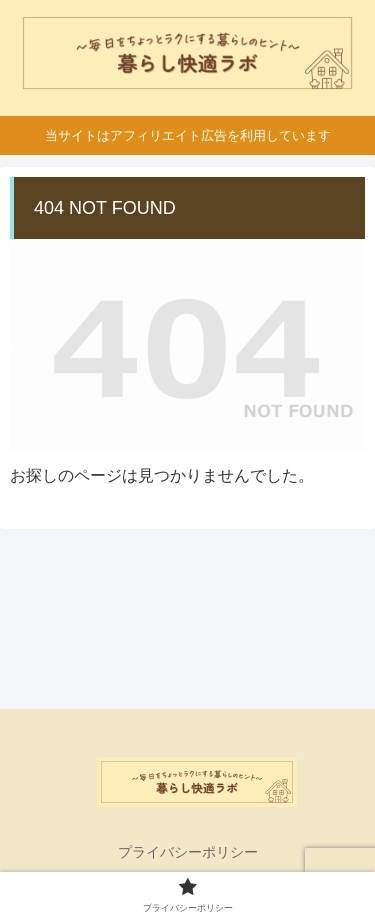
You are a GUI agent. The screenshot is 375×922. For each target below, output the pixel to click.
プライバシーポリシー (188, 852)
